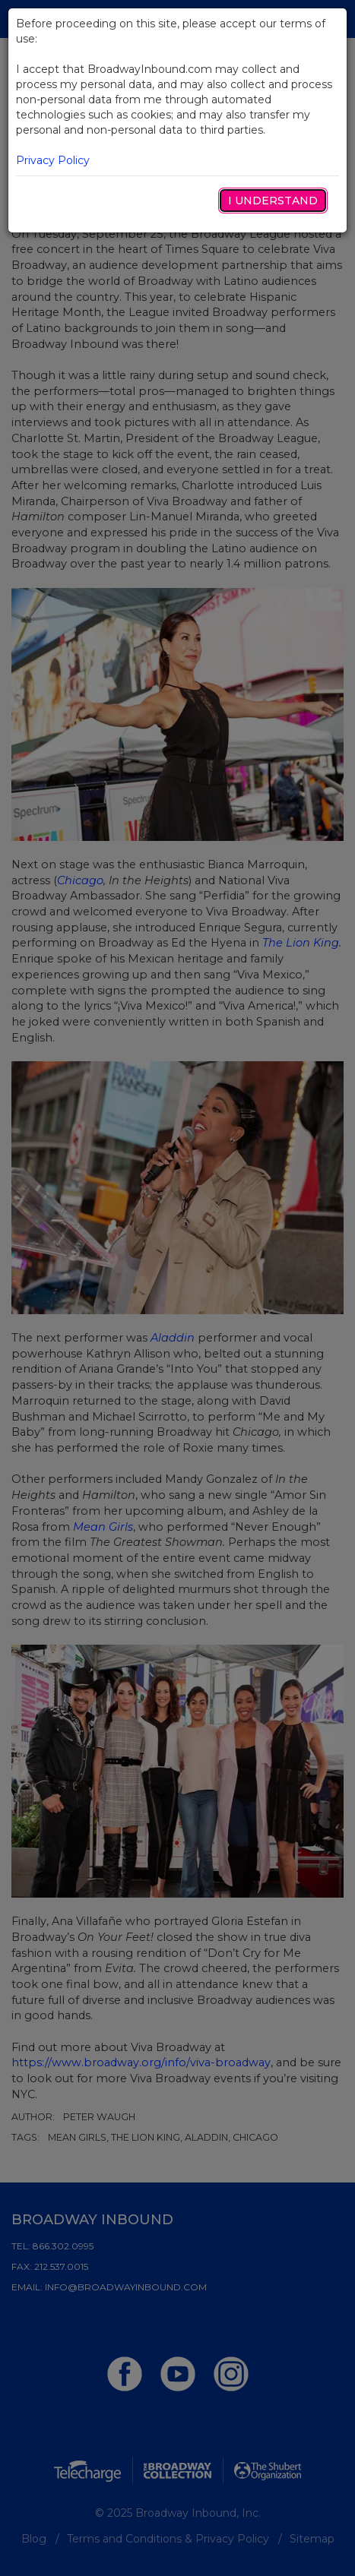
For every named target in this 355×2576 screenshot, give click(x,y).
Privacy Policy (53, 160)
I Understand (273, 200)
